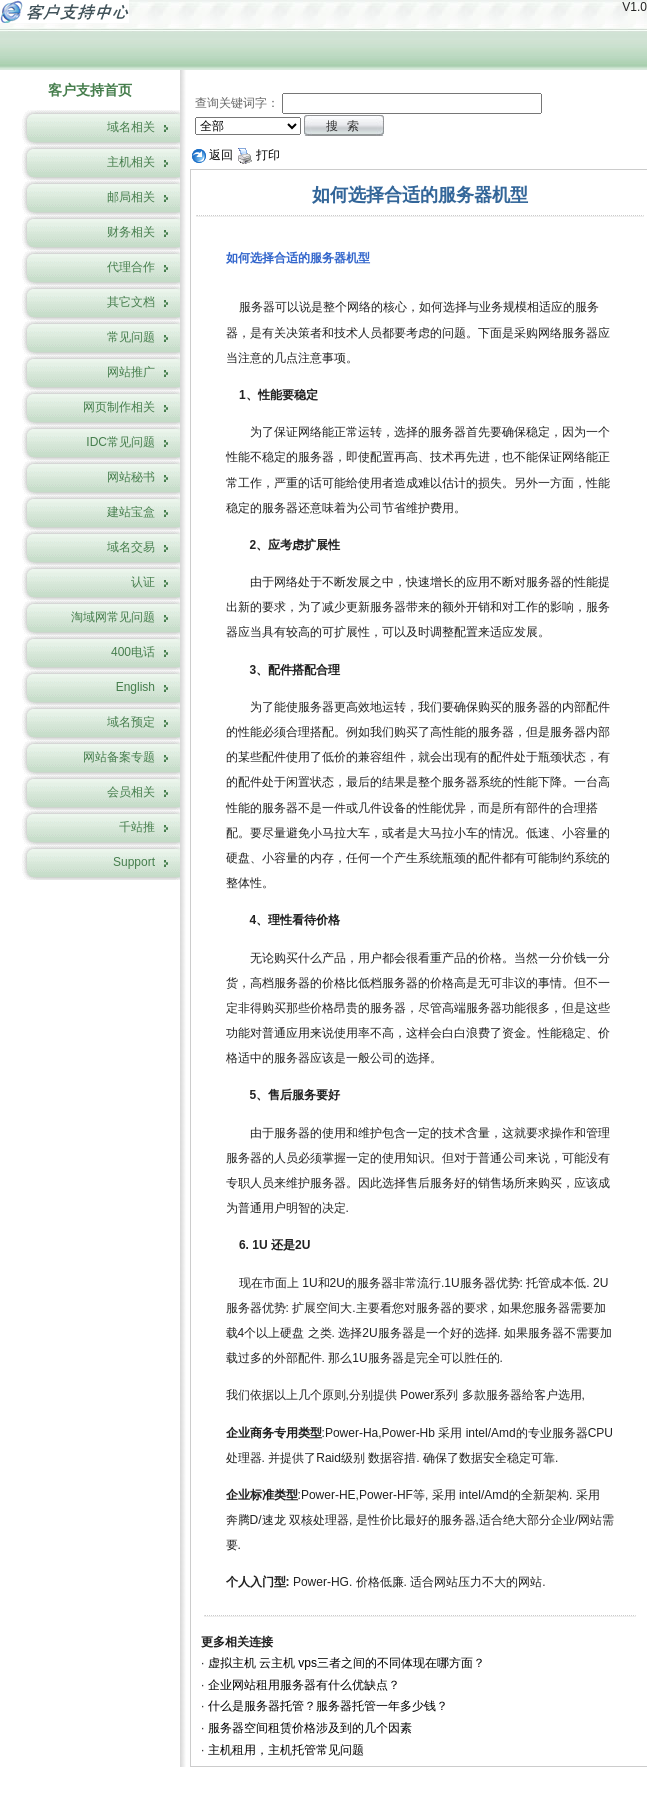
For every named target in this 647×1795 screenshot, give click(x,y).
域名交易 (131, 547)
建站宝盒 (131, 512)
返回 (212, 155)
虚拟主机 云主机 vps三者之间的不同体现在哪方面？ (346, 1663)
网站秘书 (131, 477)
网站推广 (131, 372)
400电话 (133, 652)
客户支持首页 (90, 90)
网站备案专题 (119, 757)
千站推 (137, 827)
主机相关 (131, 162)
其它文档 (131, 302)
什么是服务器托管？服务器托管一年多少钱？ (328, 1706)
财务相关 (131, 232)
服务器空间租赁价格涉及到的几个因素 (310, 1728)
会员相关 (131, 792)
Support (134, 862)
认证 (143, 582)
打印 (258, 155)
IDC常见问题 (120, 442)
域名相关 (131, 127)
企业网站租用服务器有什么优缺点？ (304, 1685)
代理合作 (131, 267)
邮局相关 (131, 197)
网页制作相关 (119, 407)
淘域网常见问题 (113, 617)
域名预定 (131, 722)
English (135, 687)
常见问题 (131, 337)
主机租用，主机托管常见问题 (286, 1750)
